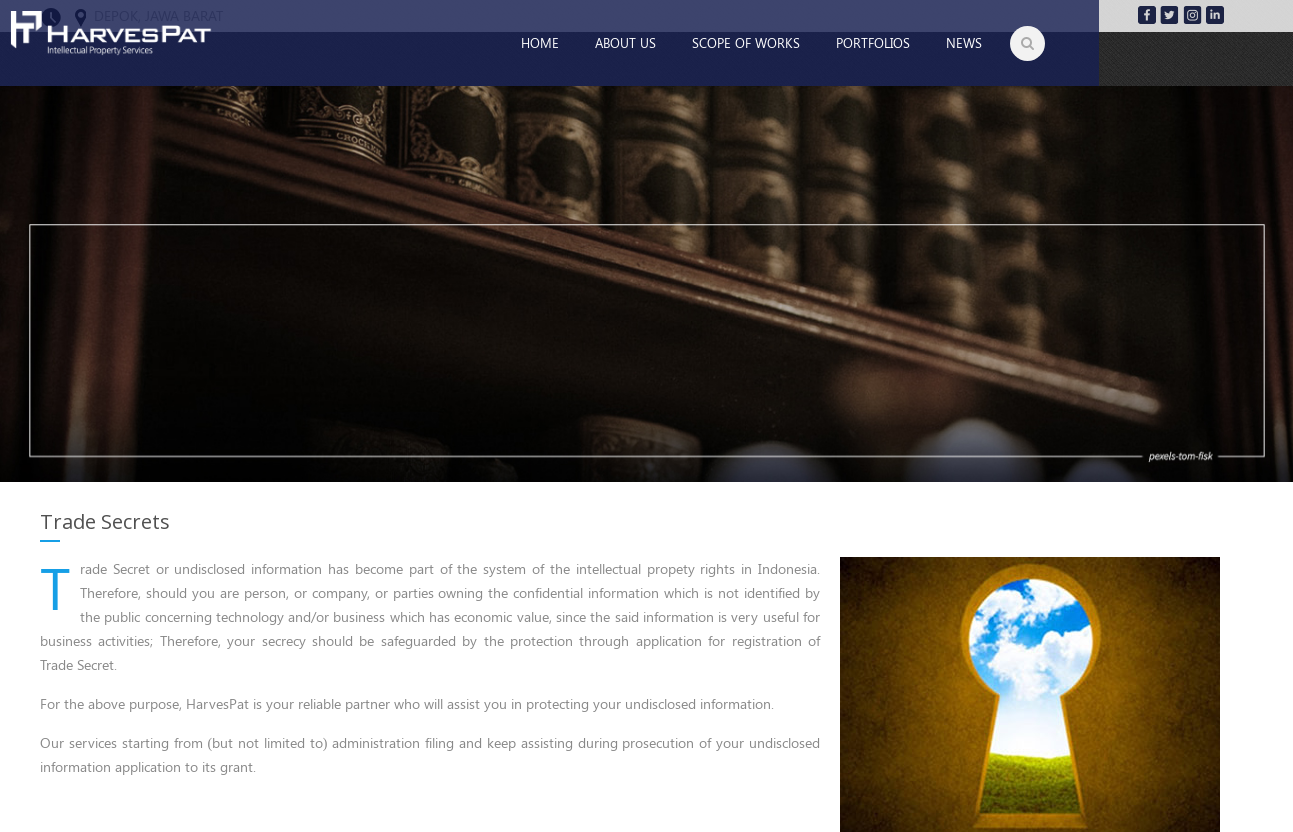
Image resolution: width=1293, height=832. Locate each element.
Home (540, 42)
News (964, 42)
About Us (625, 42)
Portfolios (873, 42)
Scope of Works (746, 42)
